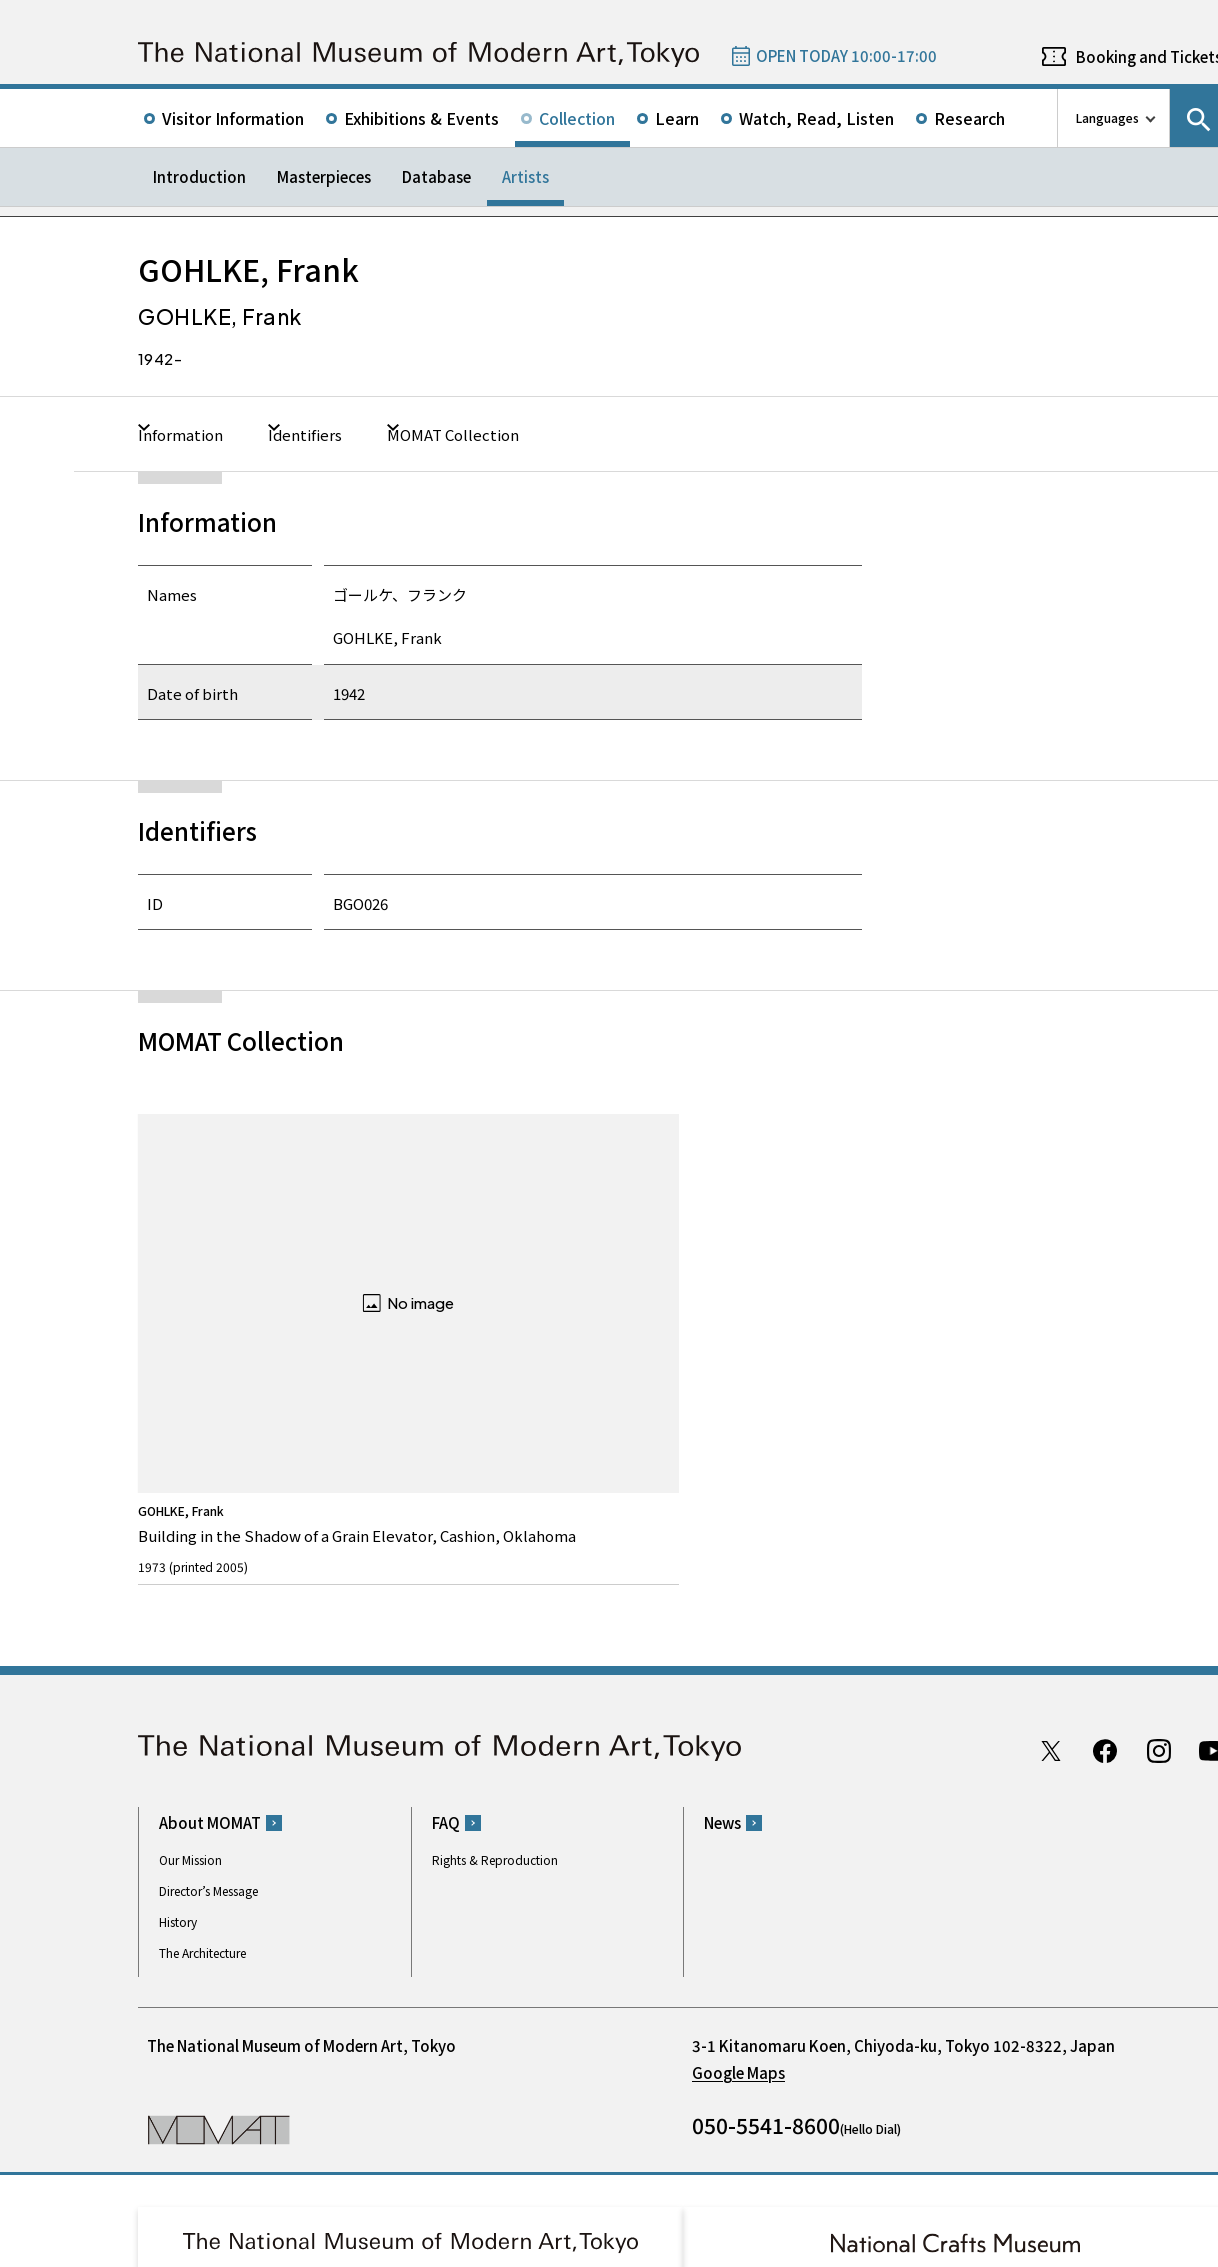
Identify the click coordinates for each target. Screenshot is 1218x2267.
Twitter (1051, 1552)
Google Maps (738, 1873)
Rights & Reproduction (495, 1660)
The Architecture (202, 1753)
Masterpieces (324, 176)
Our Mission (190, 1660)
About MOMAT (210, 1623)
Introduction (199, 176)
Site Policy (181, 2247)
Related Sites (687, 2169)
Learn (677, 118)
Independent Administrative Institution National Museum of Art (364, 2169)
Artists (525, 176)
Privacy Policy (265, 2247)
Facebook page (1105, 1552)
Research (969, 118)
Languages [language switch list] (1107, 117)
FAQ (446, 1623)
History (178, 1722)
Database (436, 176)
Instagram (1159, 1552)
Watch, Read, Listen (816, 118)
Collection (577, 118)
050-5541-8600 (766, 1926)
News (722, 1623)
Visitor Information (233, 118)
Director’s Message (208, 1691)
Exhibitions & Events (421, 118)
